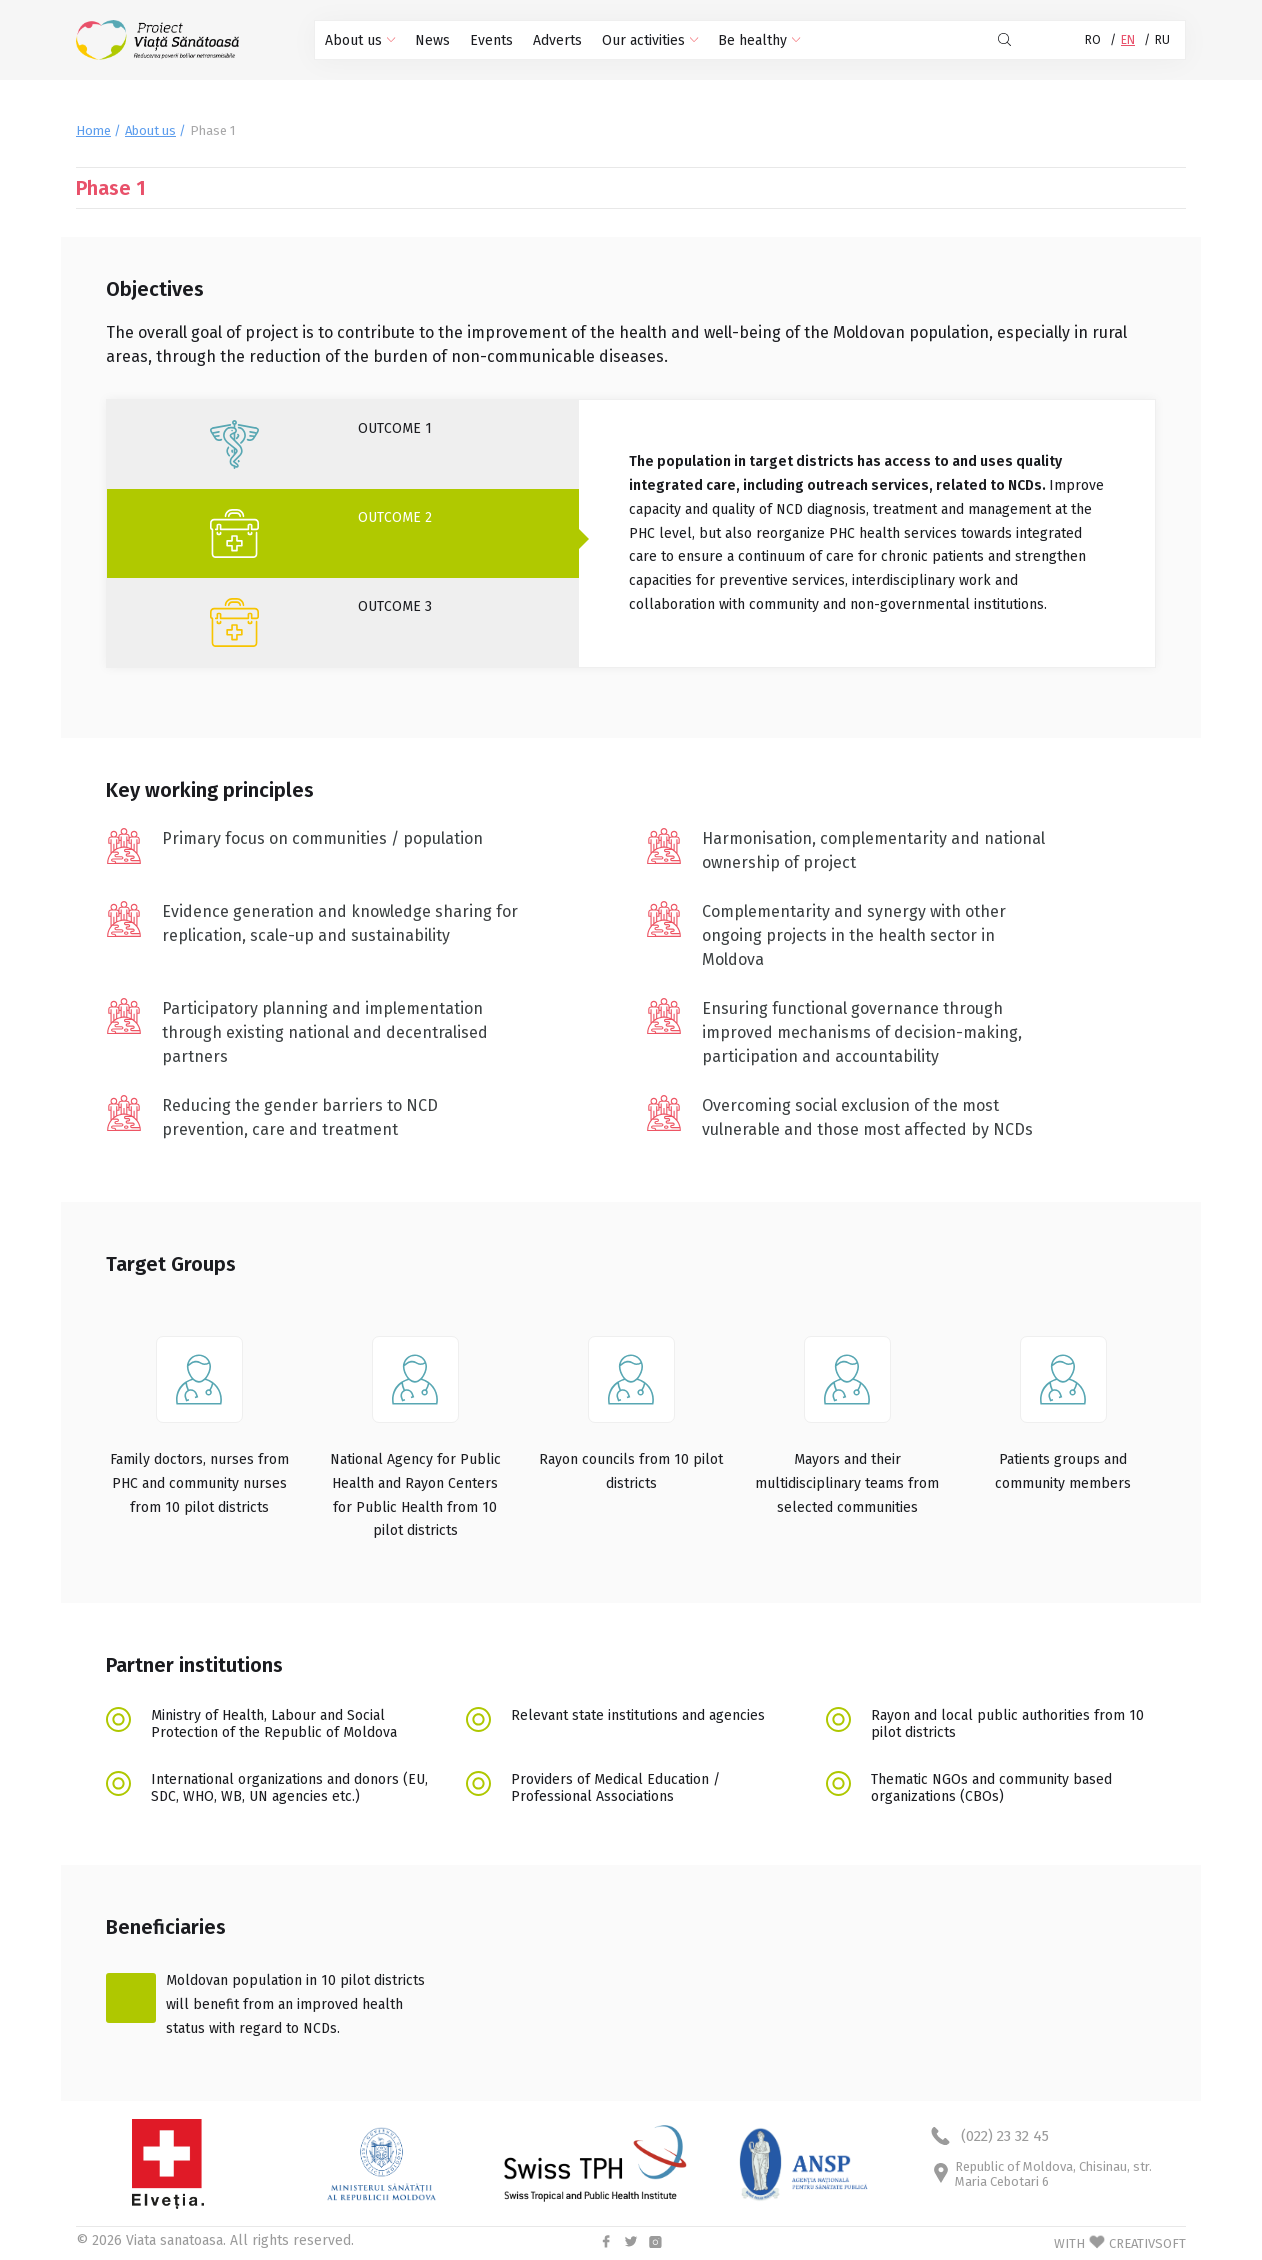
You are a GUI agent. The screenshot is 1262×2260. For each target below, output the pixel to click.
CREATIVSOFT (1147, 2243)
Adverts (557, 40)
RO (1093, 40)
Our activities (650, 40)
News (432, 40)
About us (360, 40)
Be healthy (759, 40)
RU (1162, 40)
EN (1128, 40)
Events (491, 40)
